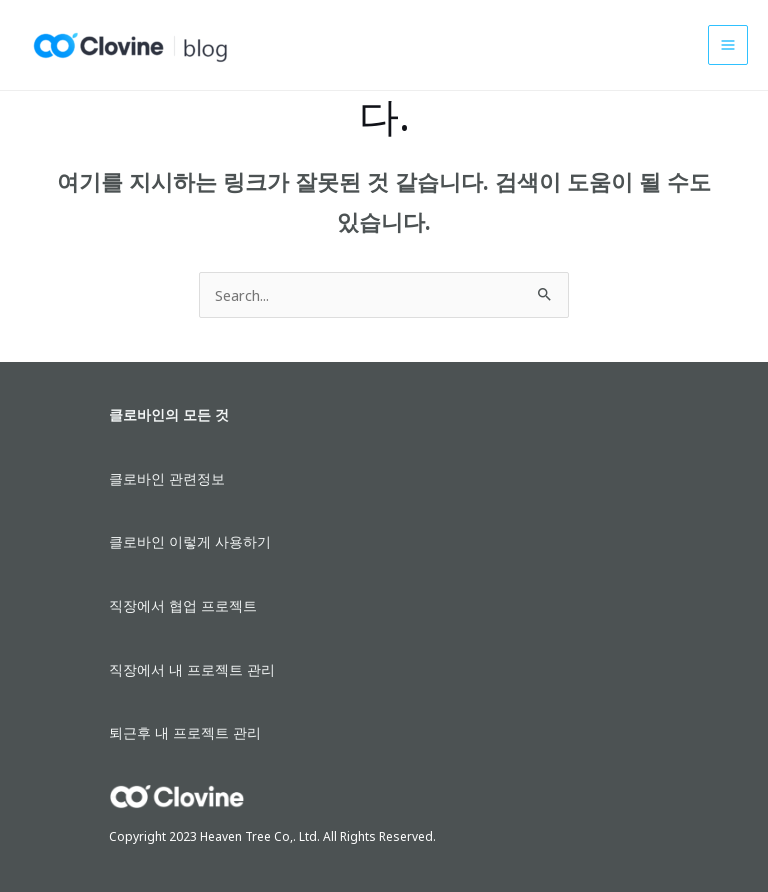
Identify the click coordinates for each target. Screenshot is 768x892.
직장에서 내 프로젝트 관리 (192, 669)
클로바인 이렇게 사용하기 (190, 541)
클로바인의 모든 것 (169, 414)
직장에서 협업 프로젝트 (183, 605)
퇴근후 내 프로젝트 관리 (185, 732)
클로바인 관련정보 (167, 478)
